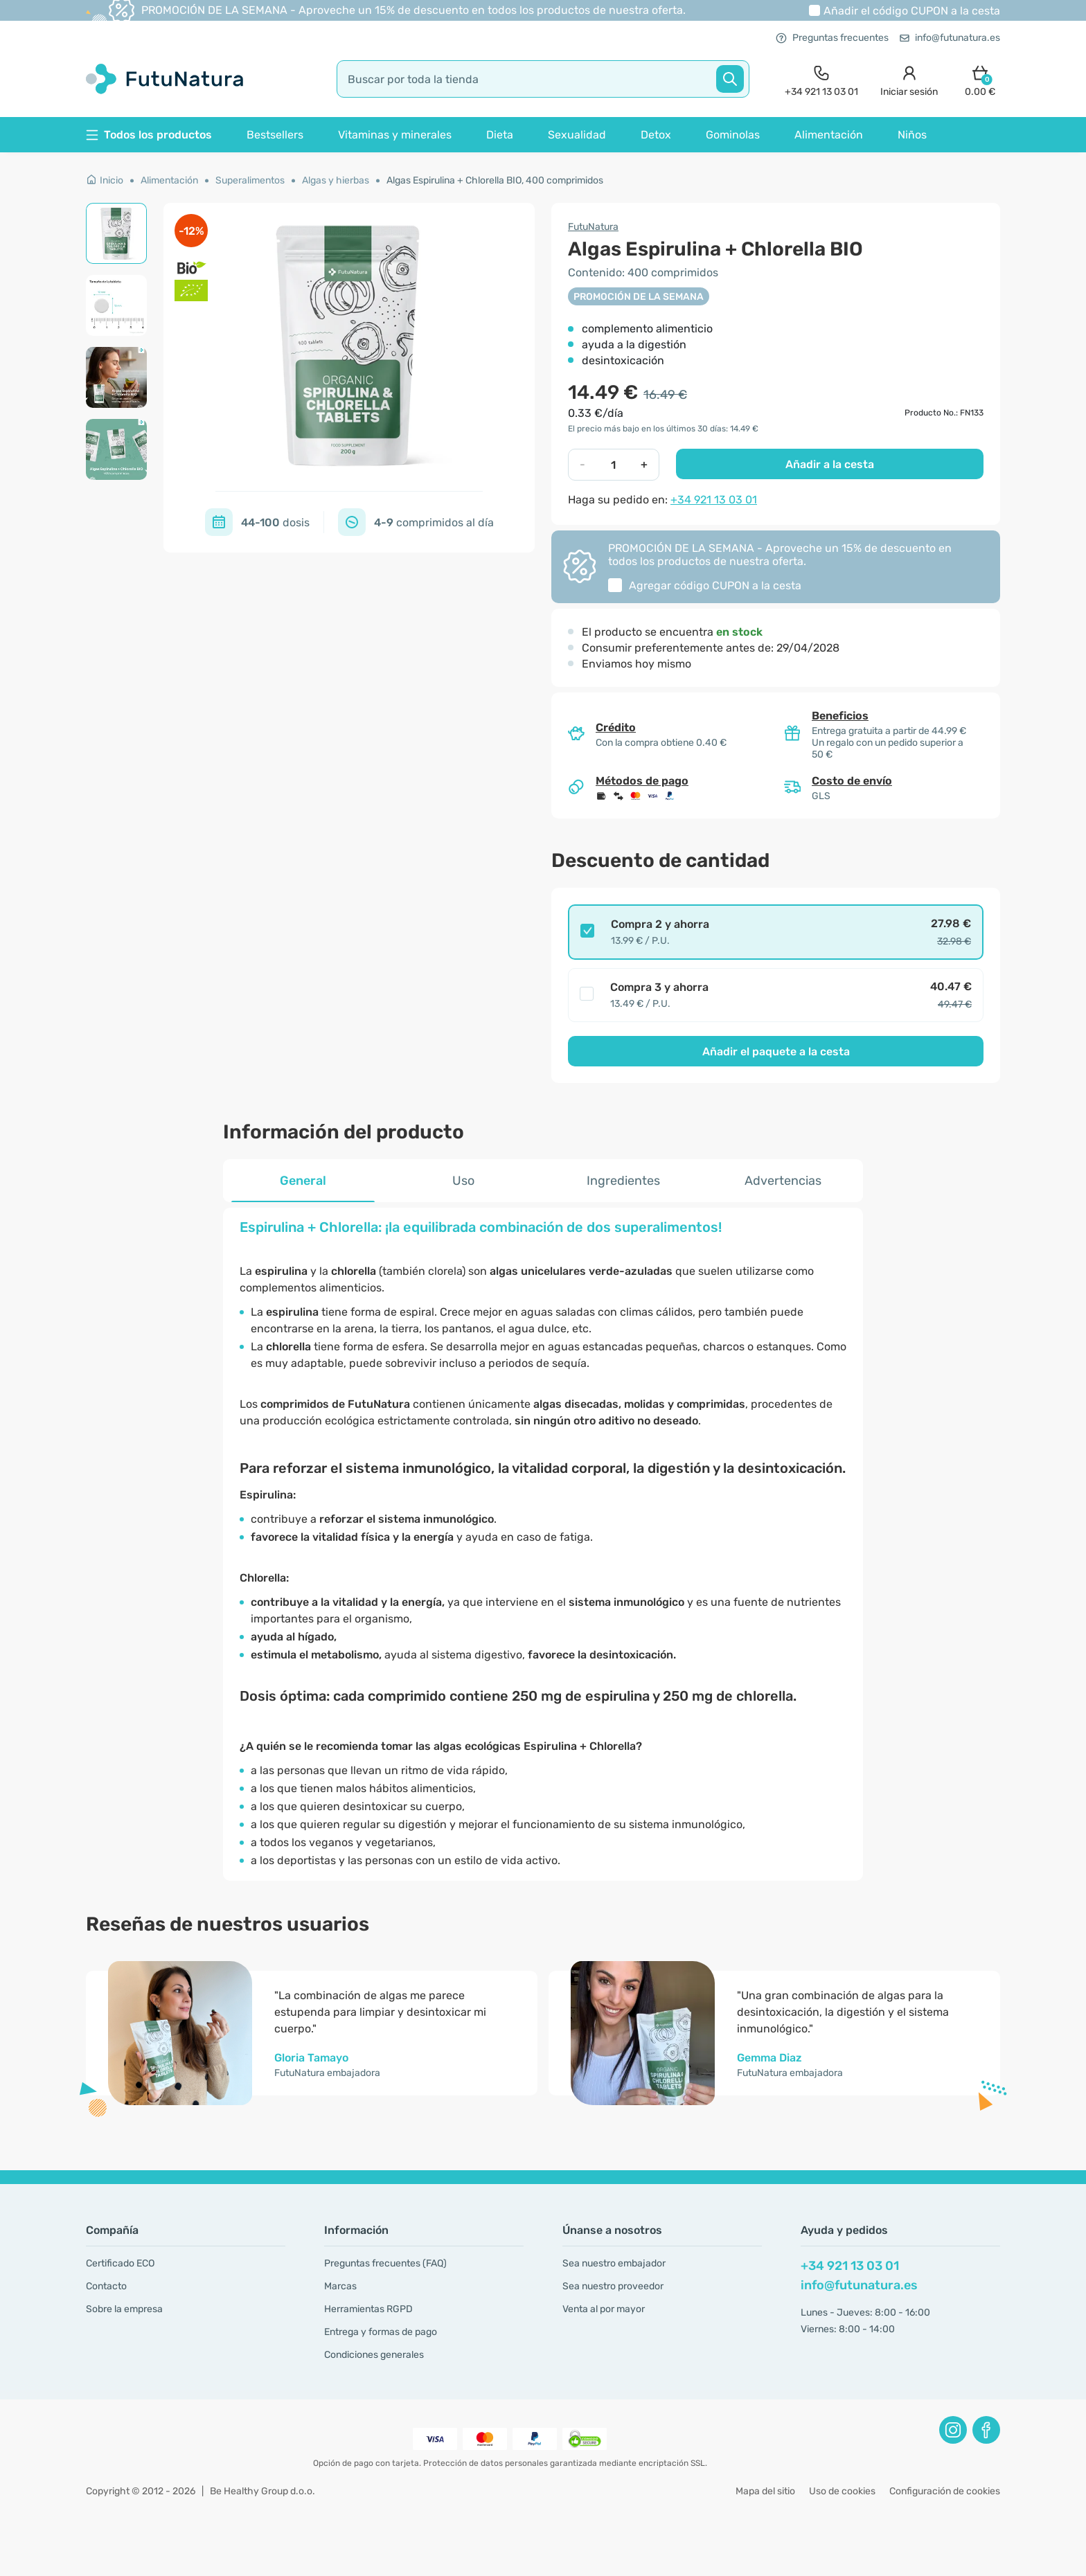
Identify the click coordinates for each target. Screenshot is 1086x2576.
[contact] (821, 79)
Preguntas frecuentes (832, 38)
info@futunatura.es (950, 38)
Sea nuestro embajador (614, 2263)
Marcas (340, 2286)
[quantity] (613, 464)
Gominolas (733, 134)
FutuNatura (593, 227)
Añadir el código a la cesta (912, 10)
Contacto (106, 2286)
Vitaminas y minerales (395, 134)
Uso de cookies (842, 2491)
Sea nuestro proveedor (613, 2286)
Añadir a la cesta (829, 464)
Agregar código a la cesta (715, 585)
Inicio (104, 180)
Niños (912, 134)
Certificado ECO (120, 2263)
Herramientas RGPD (368, 2309)
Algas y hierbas (335, 180)
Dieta (499, 134)
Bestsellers (275, 134)
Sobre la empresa (124, 2309)
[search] (543, 79)
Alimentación (828, 134)
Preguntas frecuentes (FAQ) (385, 2263)
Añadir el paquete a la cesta (776, 1051)
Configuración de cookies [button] (944, 2491)
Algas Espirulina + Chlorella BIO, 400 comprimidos (494, 180)
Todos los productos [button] (149, 134)
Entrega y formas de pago (380, 2332)
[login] (909, 79)
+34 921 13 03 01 (713, 499)
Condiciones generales (374, 2355)
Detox (656, 134)
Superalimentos (250, 180)
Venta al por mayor (603, 2309)
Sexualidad (577, 134)
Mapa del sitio (765, 2491)
